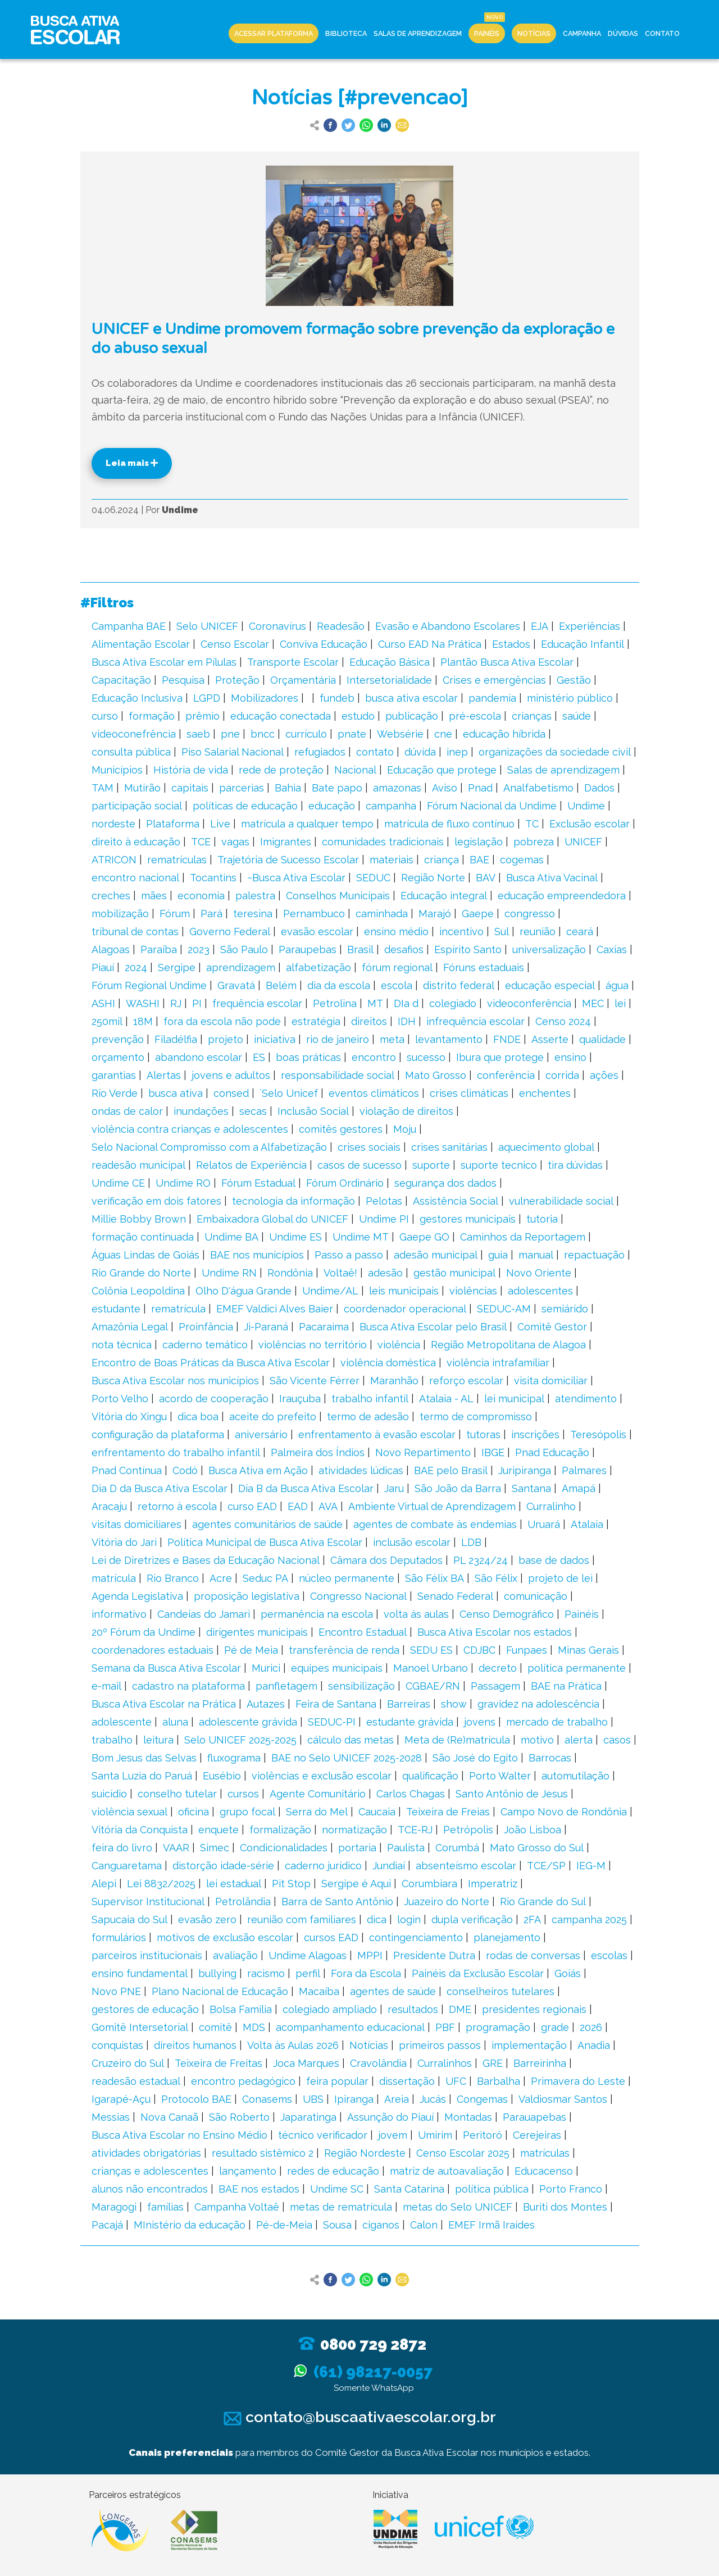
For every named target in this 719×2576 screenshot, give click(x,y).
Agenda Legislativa (137, 1596)
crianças (532, 716)
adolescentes (540, 1291)
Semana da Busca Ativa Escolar (166, 1668)
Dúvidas (623, 33)
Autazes (266, 1704)
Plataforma (172, 824)
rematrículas (177, 860)
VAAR (176, 1848)
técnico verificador (322, 2135)
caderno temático (205, 1345)
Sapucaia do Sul (129, 1919)
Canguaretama (127, 1866)
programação (498, 2027)
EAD (298, 1506)
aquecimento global (546, 1147)
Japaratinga (308, 2117)
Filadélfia (175, 1039)
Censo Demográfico (506, 1614)
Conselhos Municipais (338, 896)
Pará (211, 913)
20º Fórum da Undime (143, 1632)
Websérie (400, 734)
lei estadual (233, 1883)
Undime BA (231, 1237)
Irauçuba (300, 1398)
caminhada (382, 913)
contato (375, 752)
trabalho (112, 1740)
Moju (404, 1129)
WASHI (143, 1003)
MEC (593, 1003)
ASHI (103, 1003)
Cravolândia (378, 2063)
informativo (119, 1614)
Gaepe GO (424, 1237)
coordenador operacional (405, 1309)
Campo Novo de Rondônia (563, 1812)
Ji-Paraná (266, 1327)
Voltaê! (340, 1273)
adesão (385, 1273)
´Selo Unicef (289, 1093)
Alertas (164, 1075)
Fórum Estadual (258, 1183)
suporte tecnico (499, 1165)
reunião (538, 931)
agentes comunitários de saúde (267, 1524)
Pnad (480, 788)
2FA (532, 1919)
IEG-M (591, 1866)
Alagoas (111, 949)
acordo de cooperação (214, 1398)
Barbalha (498, 2081)
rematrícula (178, 1309)
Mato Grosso (435, 1075)
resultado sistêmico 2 (262, 2153)
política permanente (576, 1668)
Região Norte (433, 878)
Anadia (593, 2045)
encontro (374, 1057)
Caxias (612, 949)
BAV (485, 878)
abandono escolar (198, 1057)
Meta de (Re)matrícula (457, 1740)
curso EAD (252, 1506)
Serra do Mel (317, 1812)
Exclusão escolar (589, 824)
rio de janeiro (337, 1039)
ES (259, 1057)
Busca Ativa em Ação (258, 1470)
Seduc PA (265, 1578)
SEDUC (373, 878)
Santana (531, 1488)
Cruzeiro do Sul (128, 2063)
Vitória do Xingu (129, 1416)
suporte (431, 1165)
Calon (424, 2225)
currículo (306, 734)
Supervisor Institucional (148, 1901)
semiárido (564, 1309)
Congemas (482, 2099)
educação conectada (280, 716)
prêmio (202, 716)
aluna (175, 1722)
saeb (198, 734)
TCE (201, 842)
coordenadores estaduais (152, 1650)
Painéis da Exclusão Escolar (478, 1973)
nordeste (113, 824)
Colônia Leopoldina (138, 1291)
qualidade (602, 1039)
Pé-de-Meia (284, 2225)
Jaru (394, 1488)
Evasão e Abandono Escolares (447, 626)
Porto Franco (570, 2189)
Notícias (533, 33)
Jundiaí (388, 1866)
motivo (537, 1740)
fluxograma (234, 1758)
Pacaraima (324, 1327)
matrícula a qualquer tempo (307, 824)
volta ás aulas (416, 1614)
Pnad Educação (552, 1452)
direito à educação (136, 842)
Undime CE (118, 1183)
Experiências (589, 626)
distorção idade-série (223, 1866)
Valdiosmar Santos (562, 2099)
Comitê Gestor (552, 1327)
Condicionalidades (283, 1848)
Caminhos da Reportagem (522, 1237)
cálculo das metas (350, 1740)
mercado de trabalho (557, 1722)
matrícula (114, 1578)
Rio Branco (173, 1578)
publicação (411, 716)
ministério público (570, 698)
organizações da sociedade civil (555, 752)
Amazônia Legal (130, 1327)
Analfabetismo (538, 788)
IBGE (492, 1452)
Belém (281, 985)
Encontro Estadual (362, 1632)
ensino (570, 1057)
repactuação (594, 1255)
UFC (455, 2081)
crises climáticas (469, 1093)
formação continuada (143, 1237)
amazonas (397, 788)
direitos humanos (195, 2045)
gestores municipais (468, 1219)
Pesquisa (183, 680)
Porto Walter (500, 1776)
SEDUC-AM (504, 1309)
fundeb (337, 698)
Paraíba (158, 949)
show (454, 1704)
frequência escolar (257, 1003)
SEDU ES (431, 1650)
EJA (539, 626)
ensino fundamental (140, 1973)
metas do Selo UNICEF (457, 2207)
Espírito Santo (468, 949)
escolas (609, 1955)
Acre (221, 1578)
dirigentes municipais (257, 1632)
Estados (511, 644)
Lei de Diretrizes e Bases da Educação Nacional (206, 1560)
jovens (479, 1722)
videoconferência (529, 1003)
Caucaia (376, 1812)
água (617, 985)
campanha (391, 806)
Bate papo (337, 788)
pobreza (533, 842)
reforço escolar (466, 1381)
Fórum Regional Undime (149, 985)
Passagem (495, 1686)
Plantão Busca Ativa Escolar (507, 662)
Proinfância (206, 1327)
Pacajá (107, 2225)
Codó (185, 1470)
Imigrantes (285, 842)
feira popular (337, 2081)
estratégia (316, 1021)
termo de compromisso (476, 1416)
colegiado (452, 1003)
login (409, 1919)
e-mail (106, 1686)
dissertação (407, 2081)
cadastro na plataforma (188, 1686)
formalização (280, 1830)
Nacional (355, 770)
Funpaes (526, 1650)
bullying (217, 1973)
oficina (193, 1812)
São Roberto (239, 2117)
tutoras (483, 1434)
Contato (662, 33)
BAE (479, 860)
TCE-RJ (415, 1830)
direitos (369, 1021)
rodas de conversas (533, 1955)
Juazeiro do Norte (446, 1901)
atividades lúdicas (360, 1470)
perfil (307, 1973)
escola (396, 985)
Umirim (435, 2135)
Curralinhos (444, 2063)
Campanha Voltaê (236, 2207)
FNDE (507, 1039)
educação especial (550, 985)
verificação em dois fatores (156, 1201)
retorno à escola (177, 1506)
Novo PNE (116, 1991)
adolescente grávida (248, 1722)
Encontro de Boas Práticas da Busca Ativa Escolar (211, 1363)
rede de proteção (281, 770)
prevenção (118, 1039)
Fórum (175, 913)
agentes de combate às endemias (435, 1524)
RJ (175, 1003)
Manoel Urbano (430, 1668)
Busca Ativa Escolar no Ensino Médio (179, 2135)
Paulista (406, 1848)
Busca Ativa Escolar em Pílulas (164, 662)
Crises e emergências (494, 680)
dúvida (420, 752)
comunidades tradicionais (383, 842)
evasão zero (207, 1919)
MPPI (370, 1955)
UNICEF (583, 842)
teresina (252, 913)
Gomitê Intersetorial (140, 2027)
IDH (407, 1021)
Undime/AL (330, 1291)
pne (230, 734)
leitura (158, 1740)
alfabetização (318, 967)
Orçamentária (303, 680)
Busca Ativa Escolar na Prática (164, 1704)
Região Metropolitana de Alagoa (508, 1345)
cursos (243, 1794)
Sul (501, 931)
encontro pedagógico (243, 2081)
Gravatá (236, 985)
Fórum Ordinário (345, 1183)
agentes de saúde (393, 1991)
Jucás (433, 2099)
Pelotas (384, 1201)
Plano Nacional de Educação (220, 1991)
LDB (471, 1542)
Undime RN (229, 1273)
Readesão (341, 626)
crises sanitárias (449, 1147)
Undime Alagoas (308, 1955)
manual (535, 1255)
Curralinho (551, 1506)
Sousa (337, 2225)
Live (220, 824)
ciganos (380, 2225)
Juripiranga (524, 1470)
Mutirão (142, 788)
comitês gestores (341, 1129)
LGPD (206, 698)
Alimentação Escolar (141, 644)
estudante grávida (409, 1722)
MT (375, 1003)
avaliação (235, 1955)
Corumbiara (429, 1883)
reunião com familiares (301, 1919)
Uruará (543, 1524)
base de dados (553, 1560)
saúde (576, 716)
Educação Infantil (582, 644)
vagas (235, 842)
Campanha (582, 33)
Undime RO (183, 1183)
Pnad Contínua (127, 1470)
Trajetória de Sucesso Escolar (288, 860)
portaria (357, 1848)
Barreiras (408, 1704)
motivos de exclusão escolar (225, 1937)
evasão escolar (317, 931)
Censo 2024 (563, 1021)
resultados (413, 2009)
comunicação (535, 1596)
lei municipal (514, 1398)
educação (331, 806)
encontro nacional (135, 878)
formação (152, 716)
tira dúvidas (575, 1165)
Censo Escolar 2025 (462, 2153)
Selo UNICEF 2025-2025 (240, 1740)
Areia (396, 2099)
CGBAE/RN (433, 1686)
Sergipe (176, 967)
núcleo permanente (346, 1578)
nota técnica (122, 1345)
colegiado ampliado (330, 2009)
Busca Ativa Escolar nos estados (494, 1632)
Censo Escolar (235, 644)
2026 (591, 2027)
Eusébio (222, 1776)
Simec (214, 1848)
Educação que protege (442, 770)
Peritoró (482, 2135)
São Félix (496, 1578)
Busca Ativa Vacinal (552, 878)
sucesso (426, 1057)
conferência (506, 1075)
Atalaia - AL (446, 1398)
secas (253, 1111)
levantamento (449, 1039)
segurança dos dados (445, 1183)
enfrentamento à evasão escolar (377, 1434)
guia (498, 1255)
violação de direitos (406, 1111)
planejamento (507, 1937)
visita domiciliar (551, 1381)
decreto (498, 1668)
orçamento (118, 1057)
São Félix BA (434, 1578)
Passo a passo (349, 1255)
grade (555, 2027)
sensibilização (361, 1686)
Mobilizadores (264, 698)
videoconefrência (134, 734)
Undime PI (384, 1219)
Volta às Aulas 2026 (293, 2045)
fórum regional (397, 967)
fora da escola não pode (222, 1021)
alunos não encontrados (150, 2189)
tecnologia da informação (293, 1201)
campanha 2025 (589, 1919)
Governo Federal (229, 931)
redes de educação (333, 2171)
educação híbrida (504, 734)
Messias (111, 2117)
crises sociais (369, 1147)
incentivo (461, 931)
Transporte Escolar (293, 662)
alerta (579, 1740)
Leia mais (132, 463)
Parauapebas (534, 2117)
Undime (586, 806)
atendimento (586, 1398)
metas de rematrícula (341, 2207)
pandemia (492, 698)
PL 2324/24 (480, 1560)
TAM (102, 788)
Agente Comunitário (318, 1794)
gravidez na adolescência (538, 1704)
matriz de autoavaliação (447, 2171)
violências (473, 1291)
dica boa (198, 1416)
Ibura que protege (500, 1057)
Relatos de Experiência (251, 1165)
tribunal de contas (135, 931)
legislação (478, 842)
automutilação (575, 1776)
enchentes (545, 1093)
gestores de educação (145, 2009)
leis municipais (404, 1291)
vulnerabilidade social (561, 1201)
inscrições (535, 1434)
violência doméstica (388, 1363)
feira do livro (122, 1848)
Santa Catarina (409, 2189)
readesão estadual (136, 2081)
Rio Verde (115, 1093)
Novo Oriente (538, 1273)
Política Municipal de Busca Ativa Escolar (264, 1542)
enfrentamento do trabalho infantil (176, 1452)
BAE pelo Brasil (451, 1470)
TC (532, 824)
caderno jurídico (323, 1866)
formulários (119, 1937)
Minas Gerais (588, 1650)
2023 (199, 949)
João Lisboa (532, 1830)
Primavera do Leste (578, 2081)
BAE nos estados (259, 2189)
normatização (354, 1830)
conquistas (117, 2045)
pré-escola (475, 716)
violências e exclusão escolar (322, 1776)
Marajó (434, 913)
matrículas (545, 2153)
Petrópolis (468, 1830)
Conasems (267, 2099)
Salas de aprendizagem (563, 770)
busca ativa (175, 1093)
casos (617, 1740)
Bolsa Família (241, 2009)
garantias (114, 1075)
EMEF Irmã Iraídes (491, 2225)
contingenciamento (416, 1937)
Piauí (103, 967)
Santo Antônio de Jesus (512, 1794)
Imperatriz (492, 1883)
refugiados (319, 752)
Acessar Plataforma (273, 33)
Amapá (578, 1488)
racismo (266, 1973)
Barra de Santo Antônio (337, 1901)
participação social (137, 806)
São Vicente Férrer (315, 1381)
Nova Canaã (169, 2117)
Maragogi (114, 2207)
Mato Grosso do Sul (537, 1848)
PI (197, 1003)
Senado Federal (455, 1596)
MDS (254, 2027)
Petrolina (335, 1003)
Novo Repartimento (423, 1452)
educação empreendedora (562, 896)
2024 (136, 967)
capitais (189, 788)
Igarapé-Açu (121, 2099)
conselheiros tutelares (500, 1991)
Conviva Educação (323, 644)
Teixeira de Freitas (218, 2063)
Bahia (288, 788)
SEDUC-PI (332, 1722)
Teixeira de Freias (448, 1812)
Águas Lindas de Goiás (145, 1255)
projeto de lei (560, 1578)
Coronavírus (277, 626)
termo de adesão (368, 1416)
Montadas (468, 2117)
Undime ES (295, 1237)
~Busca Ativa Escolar (296, 878)
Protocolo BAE (196, 2099)
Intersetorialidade (389, 680)
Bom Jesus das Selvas (144, 1758)
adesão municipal (435, 1255)
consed (231, 1093)
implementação (529, 2045)
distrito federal (458, 985)
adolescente (122, 1722)
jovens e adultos (231, 1075)
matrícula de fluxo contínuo (449, 824)
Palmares (584, 1470)
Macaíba (319, 1991)
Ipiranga (354, 2099)
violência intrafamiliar (498, 1363)
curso (105, 716)
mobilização (120, 913)
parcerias (241, 788)
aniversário (261, 1434)
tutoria (542, 1219)
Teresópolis (598, 1434)
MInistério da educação (189, 2225)
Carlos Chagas (410, 1794)
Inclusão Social (313, 1111)
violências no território (312, 1345)
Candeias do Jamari (203, 1614)
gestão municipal (454, 1273)
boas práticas (308, 1057)
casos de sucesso (359, 1165)
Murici (266, 1668)
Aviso (444, 788)
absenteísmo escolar (466, 1866)
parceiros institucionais (147, 1955)
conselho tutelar (177, 1794)
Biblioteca (346, 33)
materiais (391, 860)
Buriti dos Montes (565, 2207)
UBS (313, 2099)
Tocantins (213, 878)
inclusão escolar (411, 1542)
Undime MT (361, 1237)
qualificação (430, 1776)
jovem (392, 2135)
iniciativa (274, 1039)
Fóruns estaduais (483, 967)
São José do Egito (475, 1758)
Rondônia (290, 1273)
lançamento (247, 2171)
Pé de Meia (251, 1650)
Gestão (574, 680)
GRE (493, 2063)
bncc (263, 734)
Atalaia (587, 1524)
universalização (549, 949)
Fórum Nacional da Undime (492, 806)
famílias (165, 2207)
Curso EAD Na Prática (429, 644)
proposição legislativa (246, 1596)
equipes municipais (337, 1668)
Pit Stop (291, 1883)
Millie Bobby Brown (139, 1219)
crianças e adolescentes (150, 2171)
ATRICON (114, 860)
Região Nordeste (365, 2153)
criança (441, 860)
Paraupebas (307, 949)
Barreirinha (539, 2063)
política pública (492, 2189)
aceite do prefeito (272, 1416)
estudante (116, 1309)
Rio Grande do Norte (141, 1273)
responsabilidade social (337, 1075)
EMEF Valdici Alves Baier (274, 1309)
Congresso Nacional (358, 1596)
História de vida (190, 770)
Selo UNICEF (207, 626)
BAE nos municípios (257, 1255)
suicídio (109, 1794)
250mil (107, 1021)
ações (604, 1075)
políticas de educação (245, 806)
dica (376, 1919)
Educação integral (444, 896)
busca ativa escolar (411, 698)
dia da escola (338, 985)
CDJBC (479, 1650)
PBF (445, 2027)
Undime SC (336, 2189)
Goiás (567, 1973)
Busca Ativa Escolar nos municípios (175, 1381)
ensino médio (396, 931)
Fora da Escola (366, 1973)
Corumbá (457, 1848)
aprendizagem (240, 967)
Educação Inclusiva (137, 698)
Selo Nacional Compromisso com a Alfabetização (209, 1147)
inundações (201, 1111)
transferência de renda (344, 1650)
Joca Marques (306, 2063)
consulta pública (131, 752)
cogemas (522, 860)
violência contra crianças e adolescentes (190, 1129)
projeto (225, 1039)
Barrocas (550, 1758)
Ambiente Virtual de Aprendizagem (432, 1506)
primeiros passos (440, 2045)
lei (620, 1003)
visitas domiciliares (136, 1524)
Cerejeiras (537, 2135)
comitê (215, 2027)
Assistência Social (455, 1201)
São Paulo (244, 949)
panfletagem (286, 1686)
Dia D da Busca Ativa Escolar (159, 1488)
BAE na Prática (566, 1686)
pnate (352, 734)
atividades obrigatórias (146, 2153)
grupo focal (247, 1812)
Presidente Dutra (434, 1955)
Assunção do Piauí (390, 2117)
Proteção (237, 680)
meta (392, 1039)
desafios (404, 949)
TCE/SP (546, 1866)
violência (398, 1345)
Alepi (104, 1883)
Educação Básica (389, 662)
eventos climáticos (374, 1093)
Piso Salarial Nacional (232, 752)
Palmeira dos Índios (318, 1452)
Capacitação (121, 680)
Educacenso (544, 2171)
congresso (529, 913)
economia (201, 896)
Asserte (549, 1039)
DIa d (406, 1003)
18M (143, 1021)
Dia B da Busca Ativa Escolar (306, 1488)
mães (154, 896)
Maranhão (394, 1381)
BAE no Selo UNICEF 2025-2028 (346, 1758)
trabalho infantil (369, 1398)
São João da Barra (458, 1488)
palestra (255, 896)
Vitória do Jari (124, 1542)
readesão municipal (138, 1165)
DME (460, 2009)
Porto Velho (120, 1398)
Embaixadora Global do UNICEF (272, 1219)
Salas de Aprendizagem (418, 33)
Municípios (117, 770)
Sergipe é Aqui (356, 1883)
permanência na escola (317, 1614)
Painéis (486, 33)
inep (457, 752)
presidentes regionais (534, 2009)
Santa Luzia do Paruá (142, 1776)
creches (111, 896)
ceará (579, 931)
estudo (358, 716)
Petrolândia (243, 1901)
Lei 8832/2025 (161, 1883)
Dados (599, 788)
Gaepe (478, 913)
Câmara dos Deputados (386, 1560)
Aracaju (109, 1506)
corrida (562, 1075)
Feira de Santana (335, 1704)
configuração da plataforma (158, 1434)
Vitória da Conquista (140, 1830)
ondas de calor (127, 1111)
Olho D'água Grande (243, 1291)
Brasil (360, 949)
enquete (218, 1830)
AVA (328, 1506)
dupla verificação (472, 1919)
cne (443, 734)
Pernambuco (314, 913)
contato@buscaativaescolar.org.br (360, 2417)
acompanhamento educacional (350, 2027)
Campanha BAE (129, 626)
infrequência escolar (475, 1021)
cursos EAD (331, 1937)
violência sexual (129, 1812)
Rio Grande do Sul (543, 1901)
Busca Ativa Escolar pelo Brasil (433, 1327)
